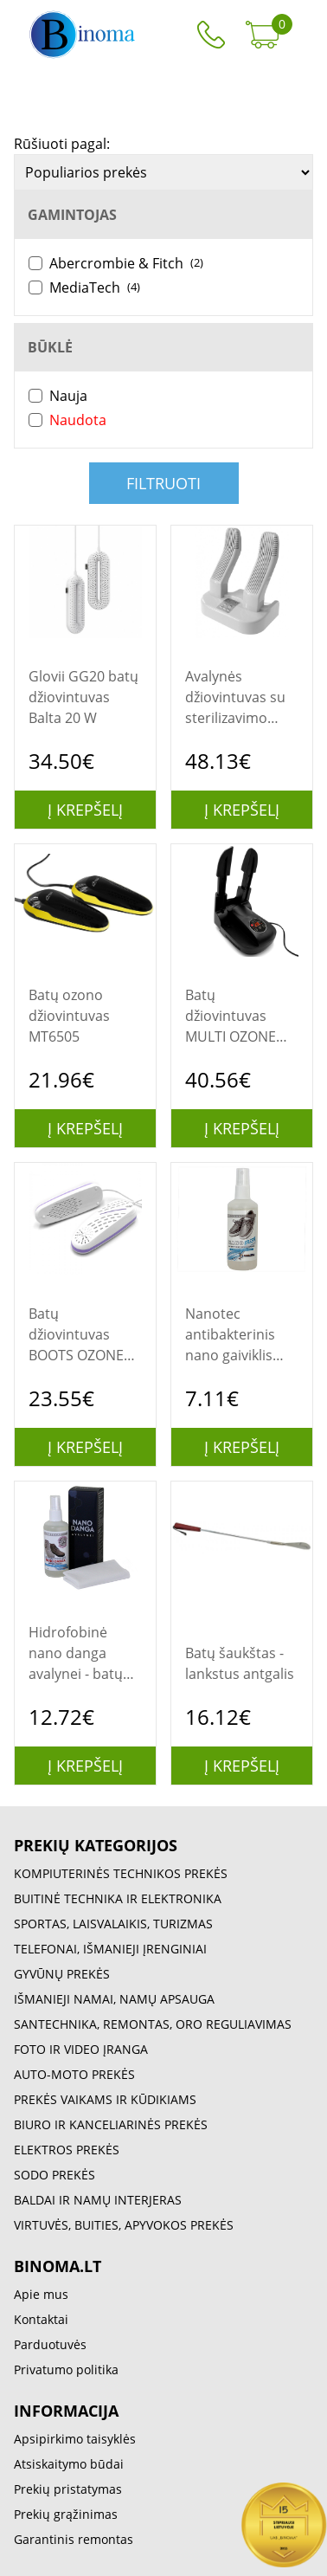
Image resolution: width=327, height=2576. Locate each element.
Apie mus (41, 2294)
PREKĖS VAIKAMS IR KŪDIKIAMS (105, 2099)
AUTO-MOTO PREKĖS (74, 2074)
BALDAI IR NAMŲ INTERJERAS (98, 2200)
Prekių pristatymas (68, 2489)
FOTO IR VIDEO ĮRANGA (81, 2049)
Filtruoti (163, 483)
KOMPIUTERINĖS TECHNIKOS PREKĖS (121, 1873)
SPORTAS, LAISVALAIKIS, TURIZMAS (113, 1923)
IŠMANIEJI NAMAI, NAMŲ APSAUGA (114, 1999)
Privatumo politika (66, 2369)
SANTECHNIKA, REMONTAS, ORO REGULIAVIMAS (153, 2024)
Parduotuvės (50, 2344)
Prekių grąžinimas (66, 2514)
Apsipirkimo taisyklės (75, 2439)
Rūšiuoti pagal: (62, 143)
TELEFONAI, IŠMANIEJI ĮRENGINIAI (110, 1948)
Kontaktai (41, 2319)
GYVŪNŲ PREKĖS (62, 1974)
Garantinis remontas (73, 2539)
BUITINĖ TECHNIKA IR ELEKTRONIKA (117, 1898)
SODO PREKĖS (54, 2174)
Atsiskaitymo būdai (69, 2464)
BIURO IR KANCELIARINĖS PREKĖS (111, 2124)
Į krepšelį (85, 809)
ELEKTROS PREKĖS (66, 2149)
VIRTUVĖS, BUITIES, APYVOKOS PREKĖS (124, 2225)
